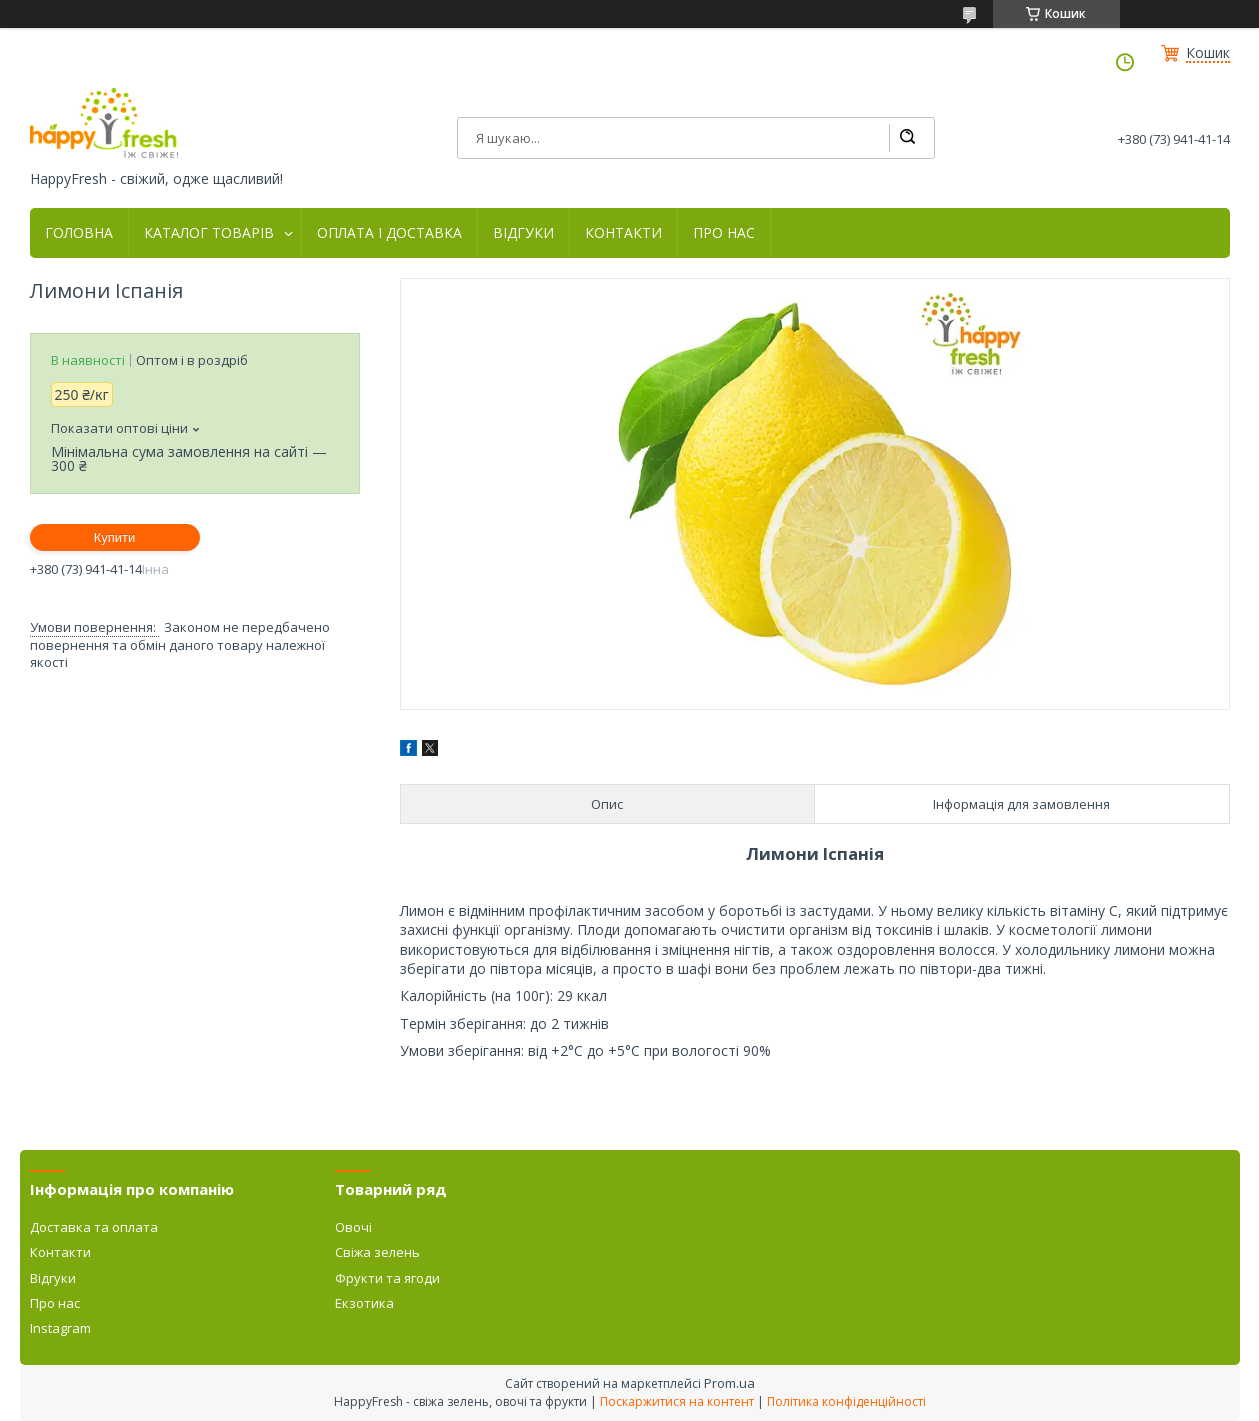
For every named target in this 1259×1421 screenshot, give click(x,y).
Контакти (60, 1252)
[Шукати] (907, 138)
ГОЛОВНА (79, 233)
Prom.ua (729, 1383)
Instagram (60, 1328)
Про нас (55, 1303)
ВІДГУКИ (523, 233)
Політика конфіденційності (846, 1401)
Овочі (353, 1227)
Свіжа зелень (377, 1252)
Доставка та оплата (94, 1227)
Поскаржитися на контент (677, 1401)
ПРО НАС (724, 233)
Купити (115, 537)
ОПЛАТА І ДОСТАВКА (389, 233)
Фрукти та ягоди (387, 1278)
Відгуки (53, 1278)
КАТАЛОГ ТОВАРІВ (209, 233)
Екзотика (364, 1303)
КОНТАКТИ (623, 233)
